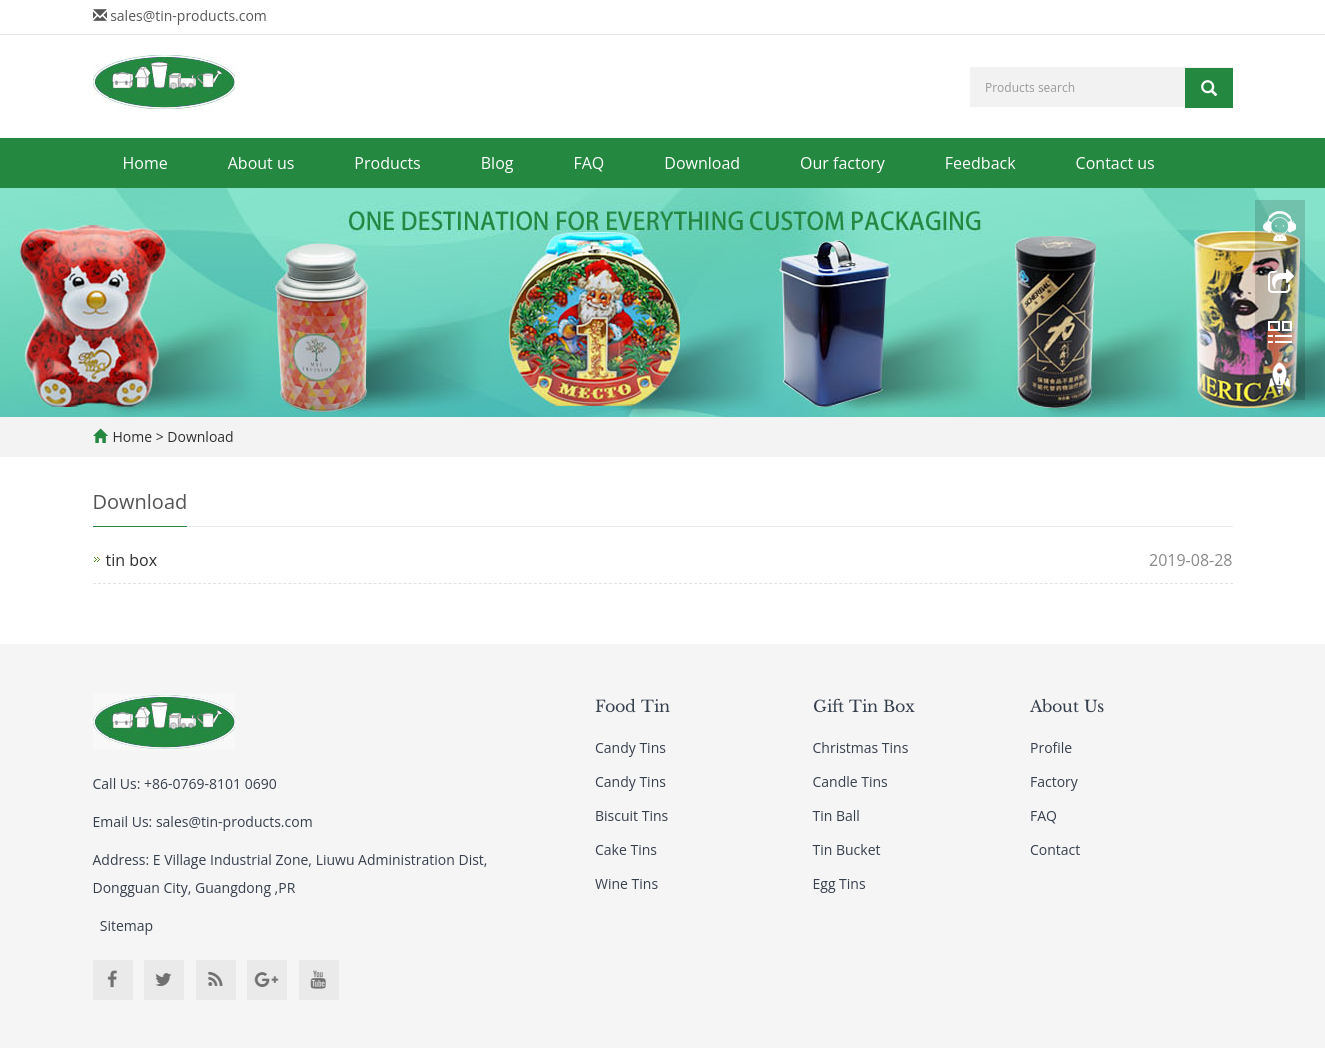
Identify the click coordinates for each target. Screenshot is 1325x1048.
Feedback (980, 163)
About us (261, 163)
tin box (132, 560)
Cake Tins (626, 849)
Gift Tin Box (864, 706)
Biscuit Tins (631, 815)
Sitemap (126, 925)
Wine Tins (626, 883)
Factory (1054, 781)
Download (702, 163)
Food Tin (632, 706)
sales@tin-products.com (188, 15)
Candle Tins (850, 781)
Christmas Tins (861, 747)
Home (145, 163)
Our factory (842, 163)
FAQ (588, 163)
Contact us (1115, 163)
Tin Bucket (847, 849)
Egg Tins (839, 883)
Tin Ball (836, 815)
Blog (497, 163)
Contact (1055, 849)
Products (387, 163)
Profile (1051, 747)
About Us (1067, 706)
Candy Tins (630, 747)
